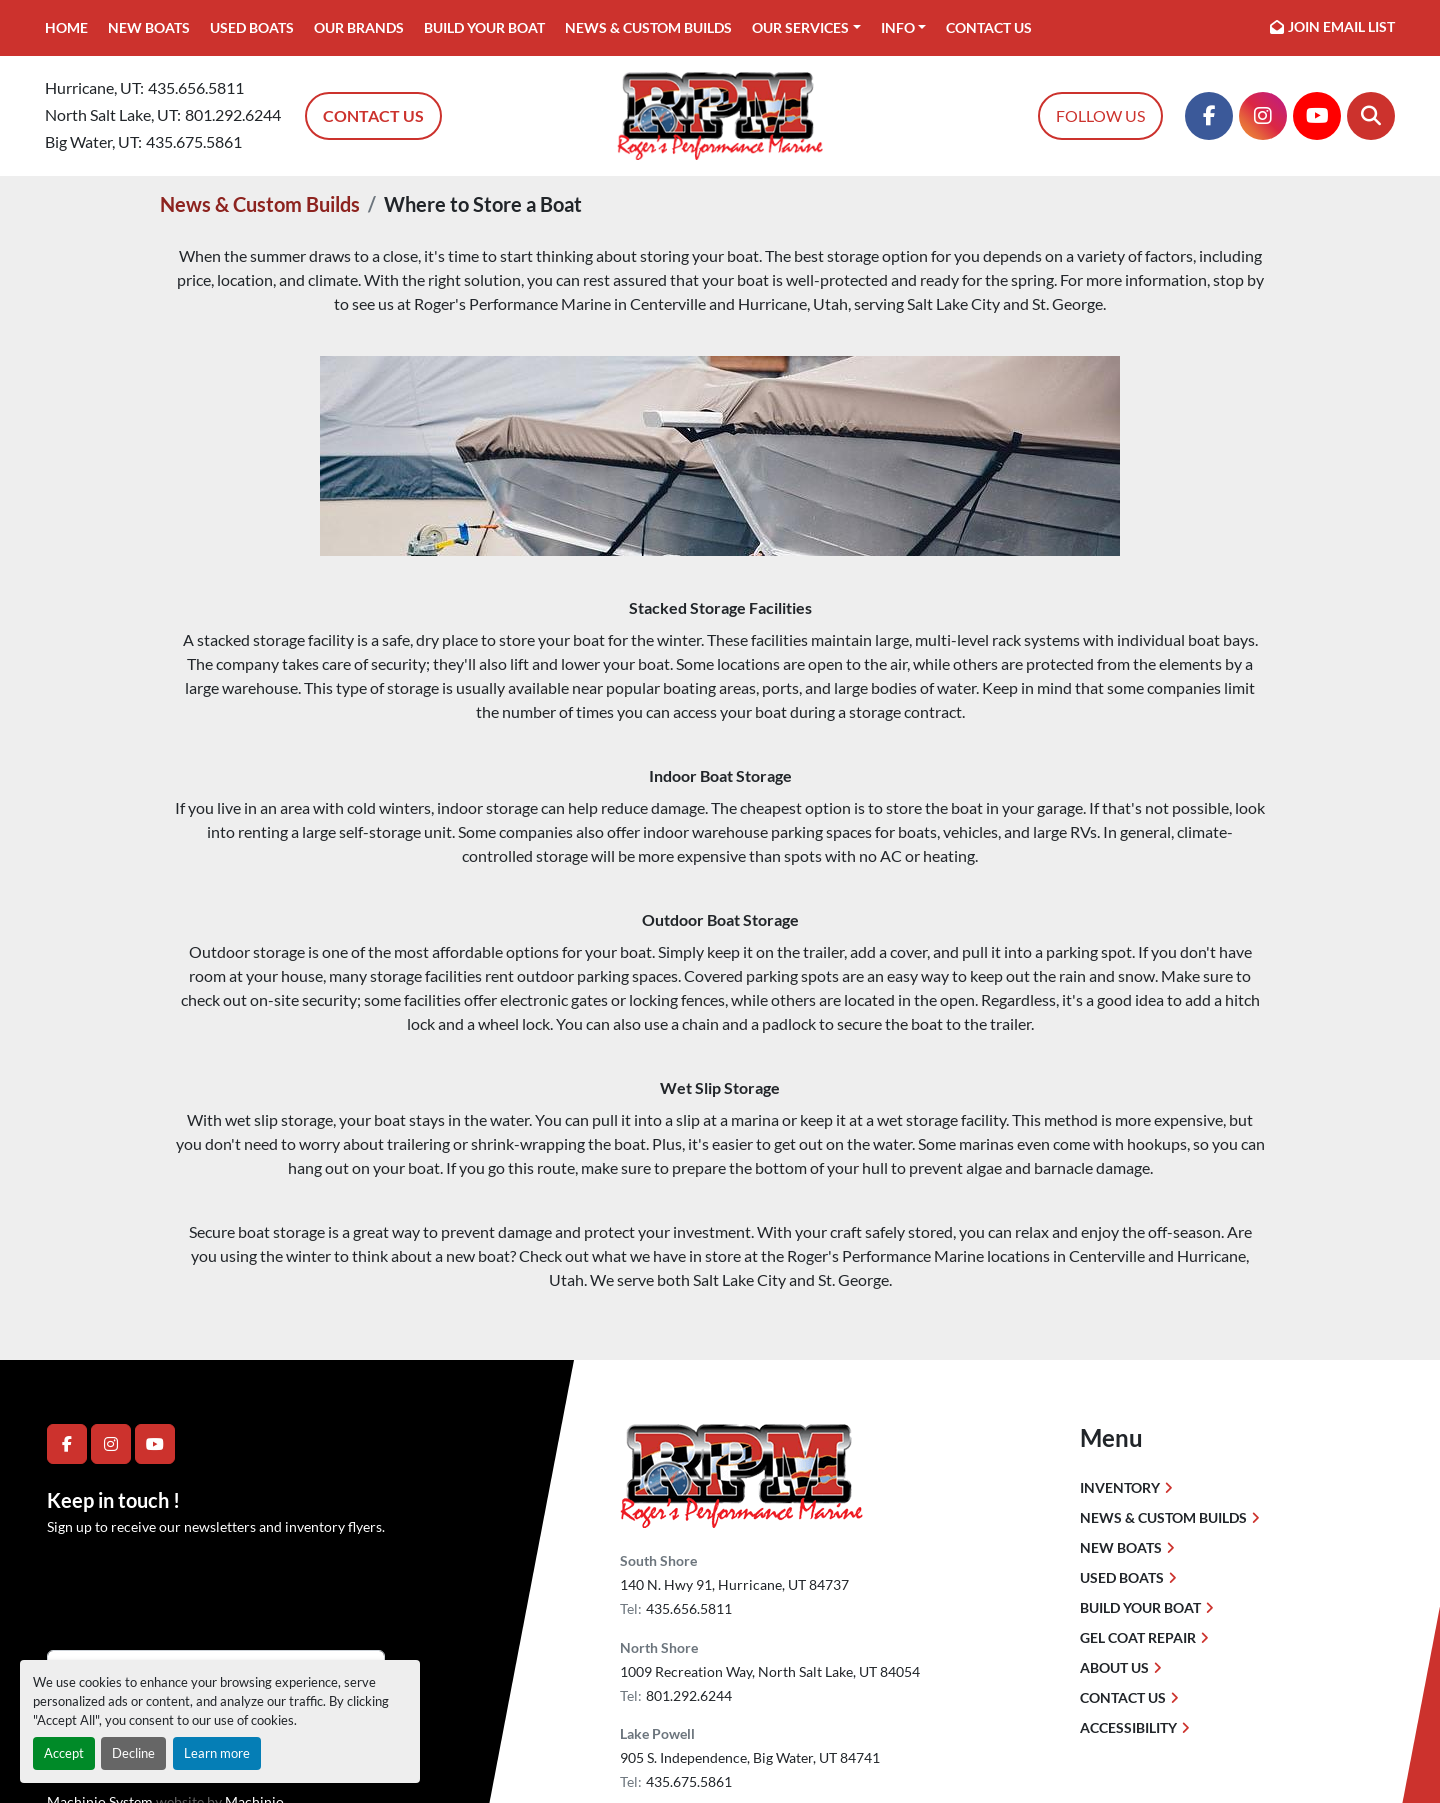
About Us (1114, 1667)
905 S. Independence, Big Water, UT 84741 (750, 1757)
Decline (133, 1753)
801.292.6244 (233, 114)
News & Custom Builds (648, 27)
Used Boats (252, 27)
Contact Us (989, 27)
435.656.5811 (196, 87)
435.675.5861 (194, 141)
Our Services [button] (800, 27)
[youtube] (1317, 116)
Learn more (217, 1753)
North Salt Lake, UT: (113, 114)
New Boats (149, 27)
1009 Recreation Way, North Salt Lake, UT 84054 (770, 1671)
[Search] (1371, 116)
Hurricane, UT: (94, 87)
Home (66, 27)
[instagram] (1263, 116)
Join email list (1341, 26)
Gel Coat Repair (1138, 1637)
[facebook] (1209, 116)
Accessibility (1128, 1727)
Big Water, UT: (93, 141)
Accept (64, 1753)
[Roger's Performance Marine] (741, 1474)
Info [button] (898, 27)
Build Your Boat (484, 27)
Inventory (1120, 1487)
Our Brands (359, 27)
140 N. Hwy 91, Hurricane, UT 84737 (734, 1584)
